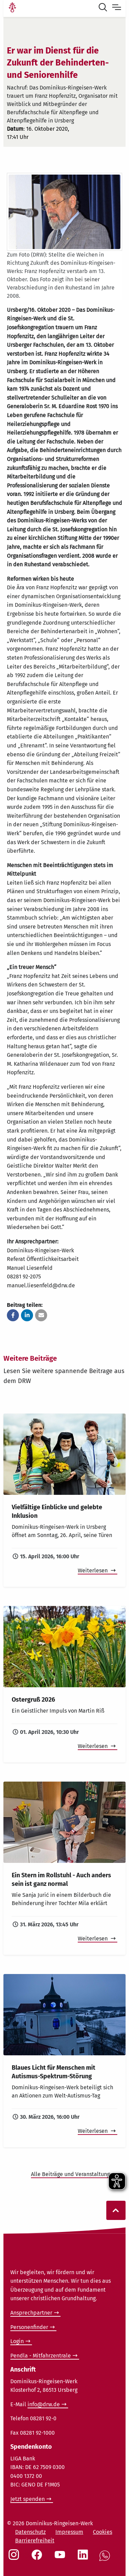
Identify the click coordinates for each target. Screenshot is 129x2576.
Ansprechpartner (31, 2312)
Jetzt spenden (27, 2499)
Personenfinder (29, 2327)
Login (17, 2341)
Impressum (69, 2532)
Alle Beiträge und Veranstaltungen (74, 2174)
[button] (13, 1315)
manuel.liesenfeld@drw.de (41, 1285)
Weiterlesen (93, 1570)
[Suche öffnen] (104, 8)
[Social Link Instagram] (15, 2558)
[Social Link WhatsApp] (106, 2559)
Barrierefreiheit (34, 2540)
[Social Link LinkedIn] (84, 2558)
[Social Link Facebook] (38, 2558)
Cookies (102, 2532)
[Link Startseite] (12, 8)
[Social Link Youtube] (61, 2558)
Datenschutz (30, 2532)
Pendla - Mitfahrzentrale (40, 2355)
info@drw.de (44, 2404)
